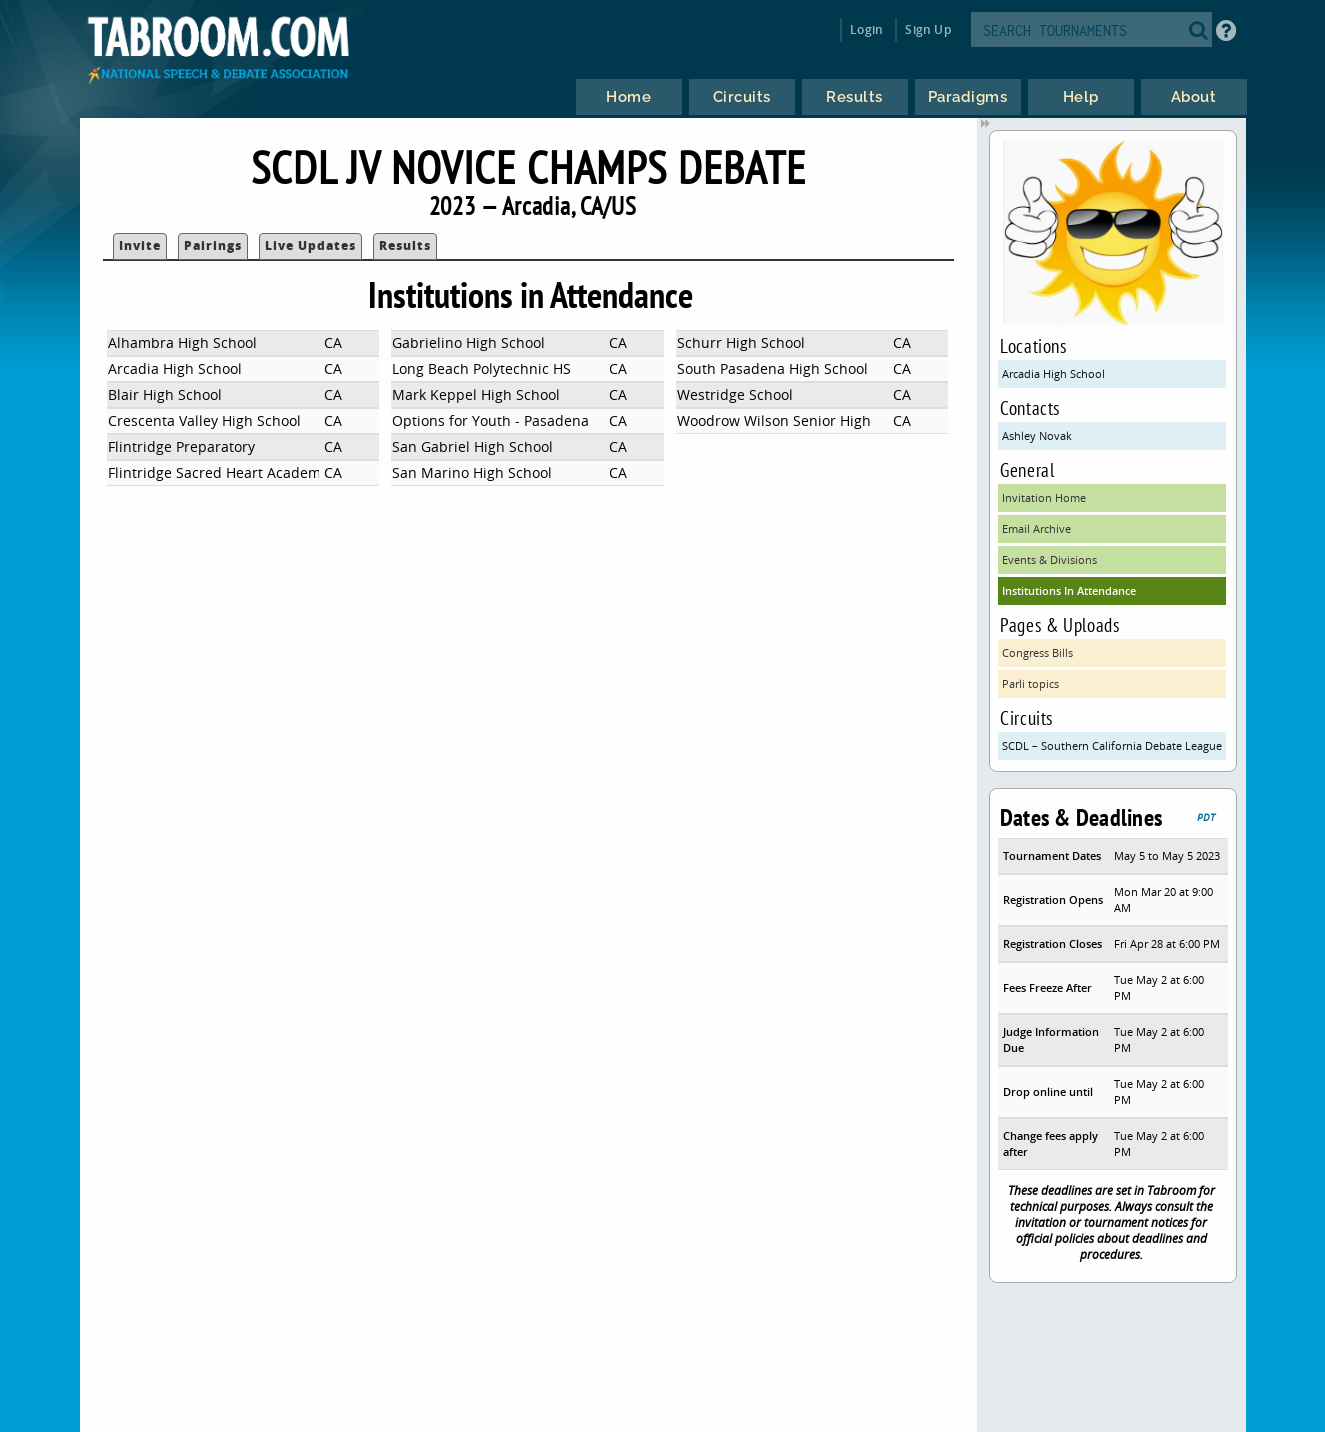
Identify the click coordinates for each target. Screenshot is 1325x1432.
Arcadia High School (1053, 373)
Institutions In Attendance (1069, 590)
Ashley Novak (1037, 435)
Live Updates (310, 245)
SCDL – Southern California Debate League (1112, 745)
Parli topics (1030, 683)
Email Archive (1036, 528)
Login (866, 29)
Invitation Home (1044, 497)
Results (405, 245)
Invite (140, 245)
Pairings (213, 245)
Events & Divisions (1049, 559)
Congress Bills (1037, 652)
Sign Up (927, 29)
